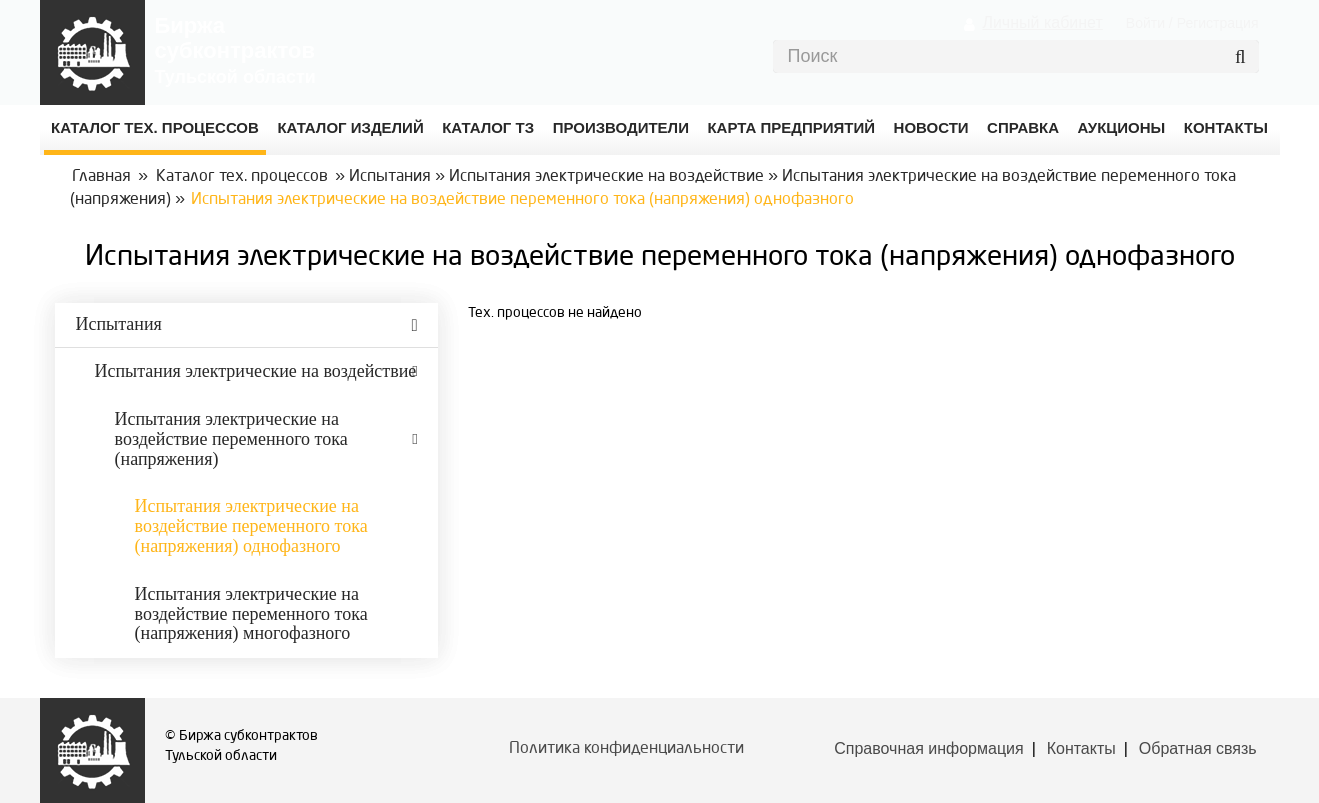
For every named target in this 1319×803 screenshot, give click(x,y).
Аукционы (1122, 127)
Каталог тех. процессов (242, 177)
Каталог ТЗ (488, 127)
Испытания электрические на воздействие (606, 177)
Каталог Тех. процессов (155, 127)
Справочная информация (928, 748)
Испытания (390, 177)
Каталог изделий (350, 127)
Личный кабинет (1042, 22)
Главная (101, 177)
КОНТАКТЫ (1226, 127)
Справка (1023, 127)
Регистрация (1218, 23)
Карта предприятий (791, 127)
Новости (931, 127)
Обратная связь (1198, 748)
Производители (621, 127)
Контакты (1081, 748)
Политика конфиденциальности (626, 749)
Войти (1145, 23)
